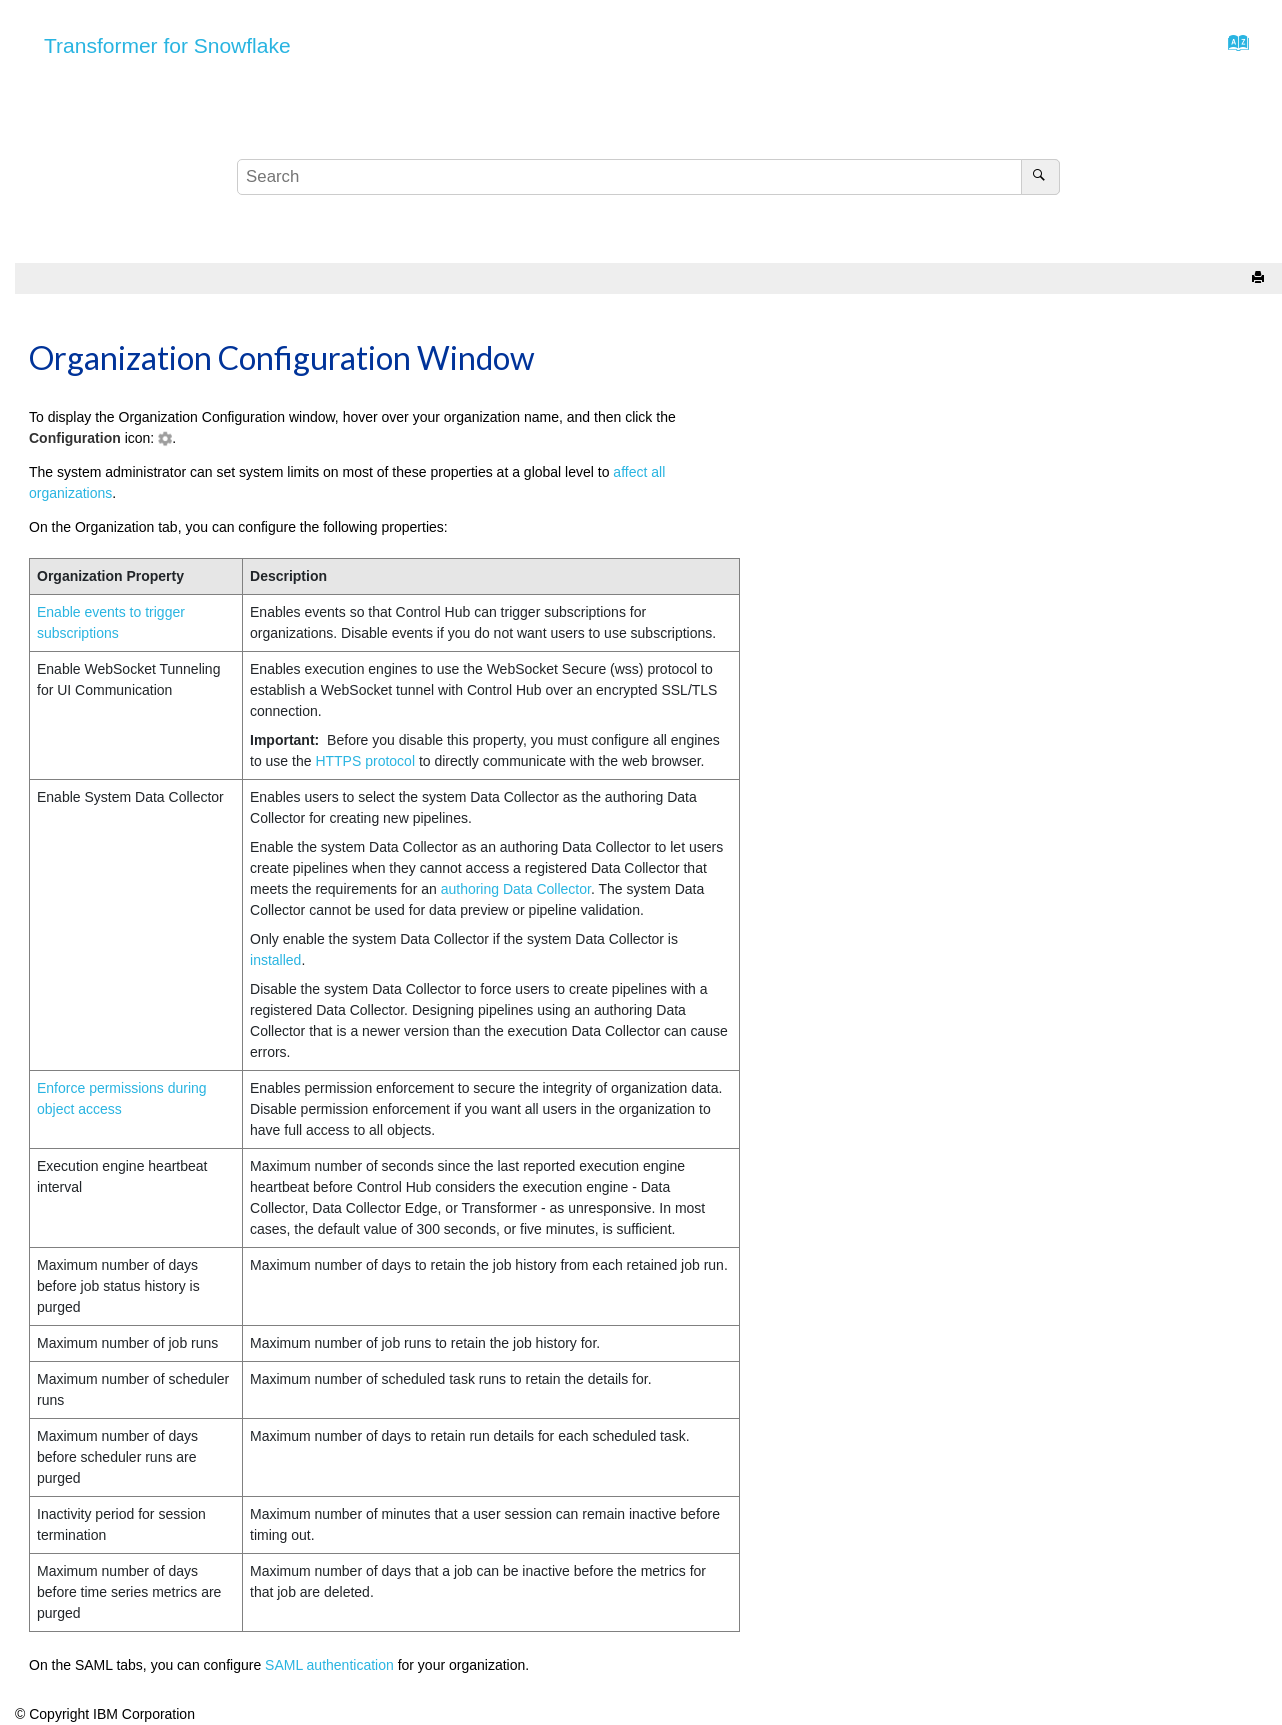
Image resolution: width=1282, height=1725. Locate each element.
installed (275, 960)
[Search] (1040, 177)
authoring (516, 889)
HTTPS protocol (365, 761)
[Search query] (649, 177)
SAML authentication (329, 1665)
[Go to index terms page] (1232, 48)
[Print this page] (1260, 278)
